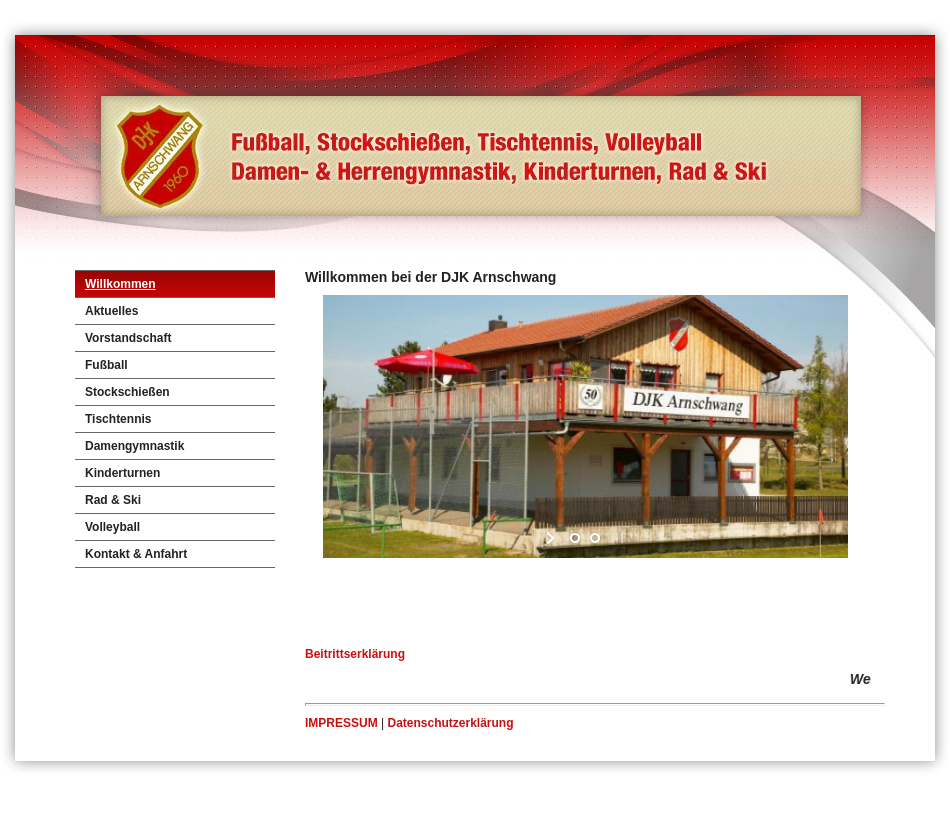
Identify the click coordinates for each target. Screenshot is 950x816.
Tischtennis (118, 419)
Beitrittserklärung (355, 654)
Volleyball (112, 527)
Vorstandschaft (128, 338)
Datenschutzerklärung (450, 723)
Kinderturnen (122, 473)
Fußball (106, 365)
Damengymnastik (134, 446)
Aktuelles (111, 311)
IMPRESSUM (341, 723)
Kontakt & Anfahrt (136, 554)
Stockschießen (127, 392)
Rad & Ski (113, 500)
